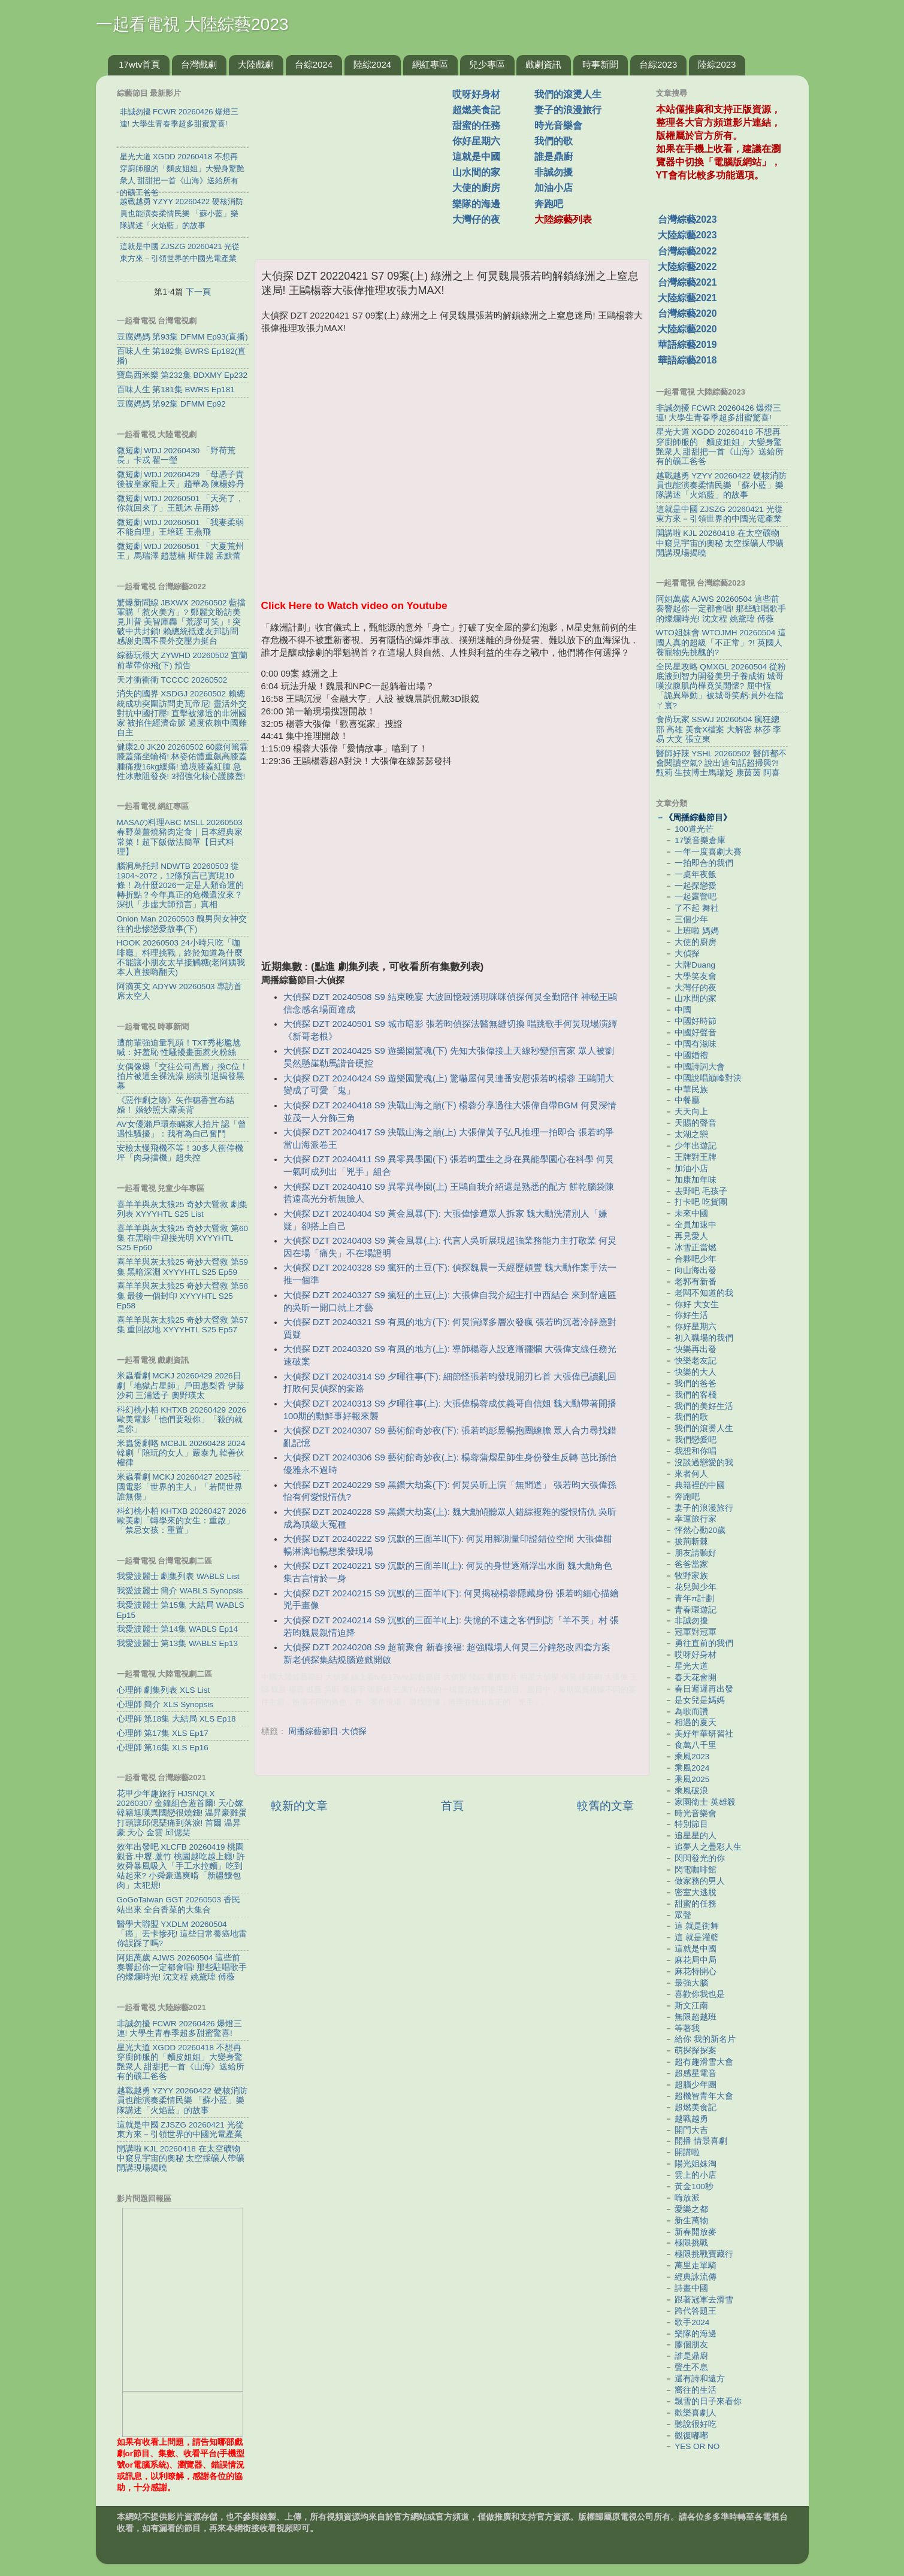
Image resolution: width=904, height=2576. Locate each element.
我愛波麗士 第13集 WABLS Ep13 (177, 1643)
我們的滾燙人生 (567, 94)
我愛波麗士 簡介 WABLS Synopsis (180, 1590)
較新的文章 (299, 1805)
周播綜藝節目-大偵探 (327, 1731)
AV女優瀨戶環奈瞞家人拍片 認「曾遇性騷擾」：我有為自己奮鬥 (182, 1129)
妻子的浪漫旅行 (567, 110)
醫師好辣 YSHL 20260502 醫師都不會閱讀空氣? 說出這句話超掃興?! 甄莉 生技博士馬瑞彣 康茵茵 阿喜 (721, 763)
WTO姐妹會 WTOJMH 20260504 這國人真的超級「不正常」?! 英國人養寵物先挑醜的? (721, 642)
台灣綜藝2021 (687, 282)
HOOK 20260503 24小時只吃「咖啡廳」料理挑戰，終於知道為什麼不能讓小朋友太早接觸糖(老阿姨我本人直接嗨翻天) (181, 957)
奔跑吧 (548, 204)
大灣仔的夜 (476, 219)
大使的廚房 (476, 188)
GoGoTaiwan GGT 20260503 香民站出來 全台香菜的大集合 (178, 1904)
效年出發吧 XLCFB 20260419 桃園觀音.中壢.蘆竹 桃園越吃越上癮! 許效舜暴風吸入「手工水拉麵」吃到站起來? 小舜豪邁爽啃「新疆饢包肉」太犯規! (181, 1866)
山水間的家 (476, 172)
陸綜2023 (717, 64)
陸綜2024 (372, 64)
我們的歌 (553, 141)
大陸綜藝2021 (687, 298)
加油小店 (553, 188)
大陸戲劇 (256, 64)
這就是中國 (476, 156)
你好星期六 (476, 141)
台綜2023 (658, 64)
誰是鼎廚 (553, 156)
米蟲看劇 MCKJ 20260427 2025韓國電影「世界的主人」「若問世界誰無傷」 (180, 1486)
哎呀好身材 (476, 94)
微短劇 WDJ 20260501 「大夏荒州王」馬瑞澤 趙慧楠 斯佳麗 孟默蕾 (180, 551)
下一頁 (198, 291)
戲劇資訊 (543, 64)
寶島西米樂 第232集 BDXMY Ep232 (182, 375)
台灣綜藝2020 (687, 313)
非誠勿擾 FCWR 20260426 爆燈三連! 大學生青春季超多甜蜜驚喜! (180, 2028)
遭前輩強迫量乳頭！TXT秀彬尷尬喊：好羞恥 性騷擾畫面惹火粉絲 (179, 1047)
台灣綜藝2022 (687, 251)
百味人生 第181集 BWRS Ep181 (176, 389)
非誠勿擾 (553, 172)
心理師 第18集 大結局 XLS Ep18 (176, 1718)
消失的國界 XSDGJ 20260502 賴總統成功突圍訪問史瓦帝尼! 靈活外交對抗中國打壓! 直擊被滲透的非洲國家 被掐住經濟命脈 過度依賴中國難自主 (182, 713)
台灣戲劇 (199, 64)
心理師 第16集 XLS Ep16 (162, 1747)
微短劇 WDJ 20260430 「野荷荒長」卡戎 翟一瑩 (176, 455)
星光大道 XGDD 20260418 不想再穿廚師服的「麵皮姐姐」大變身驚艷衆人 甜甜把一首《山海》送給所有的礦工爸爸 (181, 2062)
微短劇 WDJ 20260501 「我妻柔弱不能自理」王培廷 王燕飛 (180, 527)
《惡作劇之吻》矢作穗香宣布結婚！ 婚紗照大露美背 (175, 1105)
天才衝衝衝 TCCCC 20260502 (172, 679)
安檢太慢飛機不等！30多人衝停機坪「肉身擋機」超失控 (180, 1153)
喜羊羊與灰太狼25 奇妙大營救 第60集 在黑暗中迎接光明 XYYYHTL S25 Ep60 (183, 1238)
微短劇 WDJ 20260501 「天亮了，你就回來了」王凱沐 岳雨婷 (180, 503)
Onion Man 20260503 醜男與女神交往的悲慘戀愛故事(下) (182, 923)
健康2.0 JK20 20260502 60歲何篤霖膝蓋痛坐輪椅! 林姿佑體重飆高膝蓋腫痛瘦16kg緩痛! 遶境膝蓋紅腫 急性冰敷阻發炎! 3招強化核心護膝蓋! (183, 762)
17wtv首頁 (139, 64)
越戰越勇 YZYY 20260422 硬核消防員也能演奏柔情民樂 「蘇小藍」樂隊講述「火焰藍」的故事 (182, 2100)
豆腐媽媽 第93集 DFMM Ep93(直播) (182, 336)
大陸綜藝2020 (687, 329)
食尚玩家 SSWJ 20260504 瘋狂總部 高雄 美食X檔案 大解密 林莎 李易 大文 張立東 (719, 729)
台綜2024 (313, 64)
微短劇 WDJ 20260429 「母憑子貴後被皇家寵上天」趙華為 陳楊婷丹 (181, 479)
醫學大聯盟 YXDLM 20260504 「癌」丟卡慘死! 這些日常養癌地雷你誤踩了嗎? (182, 1934)
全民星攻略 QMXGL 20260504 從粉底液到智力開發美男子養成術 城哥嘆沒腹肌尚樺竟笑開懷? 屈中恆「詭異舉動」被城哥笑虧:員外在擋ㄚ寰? (721, 686)
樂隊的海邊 (476, 204)
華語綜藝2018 (687, 360)
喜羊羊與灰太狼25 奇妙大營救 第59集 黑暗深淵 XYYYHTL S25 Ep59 (183, 1266)
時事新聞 (600, 64)
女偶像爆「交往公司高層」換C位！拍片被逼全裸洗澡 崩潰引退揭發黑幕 (183, 1076)
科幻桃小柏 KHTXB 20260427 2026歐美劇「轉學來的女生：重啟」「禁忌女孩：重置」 (181, 1521)
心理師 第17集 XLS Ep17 (162, 1733)
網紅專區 (430, 64)
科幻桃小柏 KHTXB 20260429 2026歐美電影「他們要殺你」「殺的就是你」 (181, 1419)
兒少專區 (487, 64)
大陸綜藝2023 (687, 235)
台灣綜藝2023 (687, 219)
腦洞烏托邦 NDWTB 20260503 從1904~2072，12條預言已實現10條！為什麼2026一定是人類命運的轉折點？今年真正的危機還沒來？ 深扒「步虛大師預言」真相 (180, 886)
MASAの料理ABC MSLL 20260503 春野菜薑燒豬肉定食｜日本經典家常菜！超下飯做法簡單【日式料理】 (180, 837)
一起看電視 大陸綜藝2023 (192, 24)
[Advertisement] (358, 161)
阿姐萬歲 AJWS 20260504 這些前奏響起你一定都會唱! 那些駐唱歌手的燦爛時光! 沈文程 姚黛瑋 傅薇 (182, 1967)
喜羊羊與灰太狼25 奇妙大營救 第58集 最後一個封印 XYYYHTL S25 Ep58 (183, 1295)
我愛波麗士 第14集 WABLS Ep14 (177, 1629)
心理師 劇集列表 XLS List (163, 1690)
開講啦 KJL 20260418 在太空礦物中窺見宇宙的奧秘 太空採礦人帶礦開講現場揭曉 (181, 2158)
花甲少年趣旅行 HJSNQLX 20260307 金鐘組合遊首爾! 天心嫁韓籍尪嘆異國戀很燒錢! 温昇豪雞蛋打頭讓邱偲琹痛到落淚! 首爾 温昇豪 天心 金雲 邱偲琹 (182, 1813)
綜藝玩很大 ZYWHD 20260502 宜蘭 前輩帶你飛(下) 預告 (182, 660)
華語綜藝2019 (687, 345)
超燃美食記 (476, 110)
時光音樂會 (558, 125)
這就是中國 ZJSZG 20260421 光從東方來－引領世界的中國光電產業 (180, 2129)
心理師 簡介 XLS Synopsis (165, 1704)
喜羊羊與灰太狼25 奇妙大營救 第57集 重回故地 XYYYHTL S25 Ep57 (183, 1325)
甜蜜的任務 (476, 125)
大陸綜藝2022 (687, 267)
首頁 (452, 1805)
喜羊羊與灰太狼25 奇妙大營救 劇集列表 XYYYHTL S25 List (182, 1209)
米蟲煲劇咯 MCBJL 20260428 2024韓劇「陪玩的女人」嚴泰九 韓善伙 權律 (181, 1453)
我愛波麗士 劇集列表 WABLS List (178, 1576)
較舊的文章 (605, 1805)
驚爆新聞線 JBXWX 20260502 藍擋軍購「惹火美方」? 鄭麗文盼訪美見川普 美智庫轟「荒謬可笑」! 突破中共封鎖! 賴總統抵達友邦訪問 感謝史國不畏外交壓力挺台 (181, 622)
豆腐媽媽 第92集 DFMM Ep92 (171, 403)
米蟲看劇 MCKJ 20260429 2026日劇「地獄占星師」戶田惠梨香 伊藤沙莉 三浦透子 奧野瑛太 (181, 1385)
